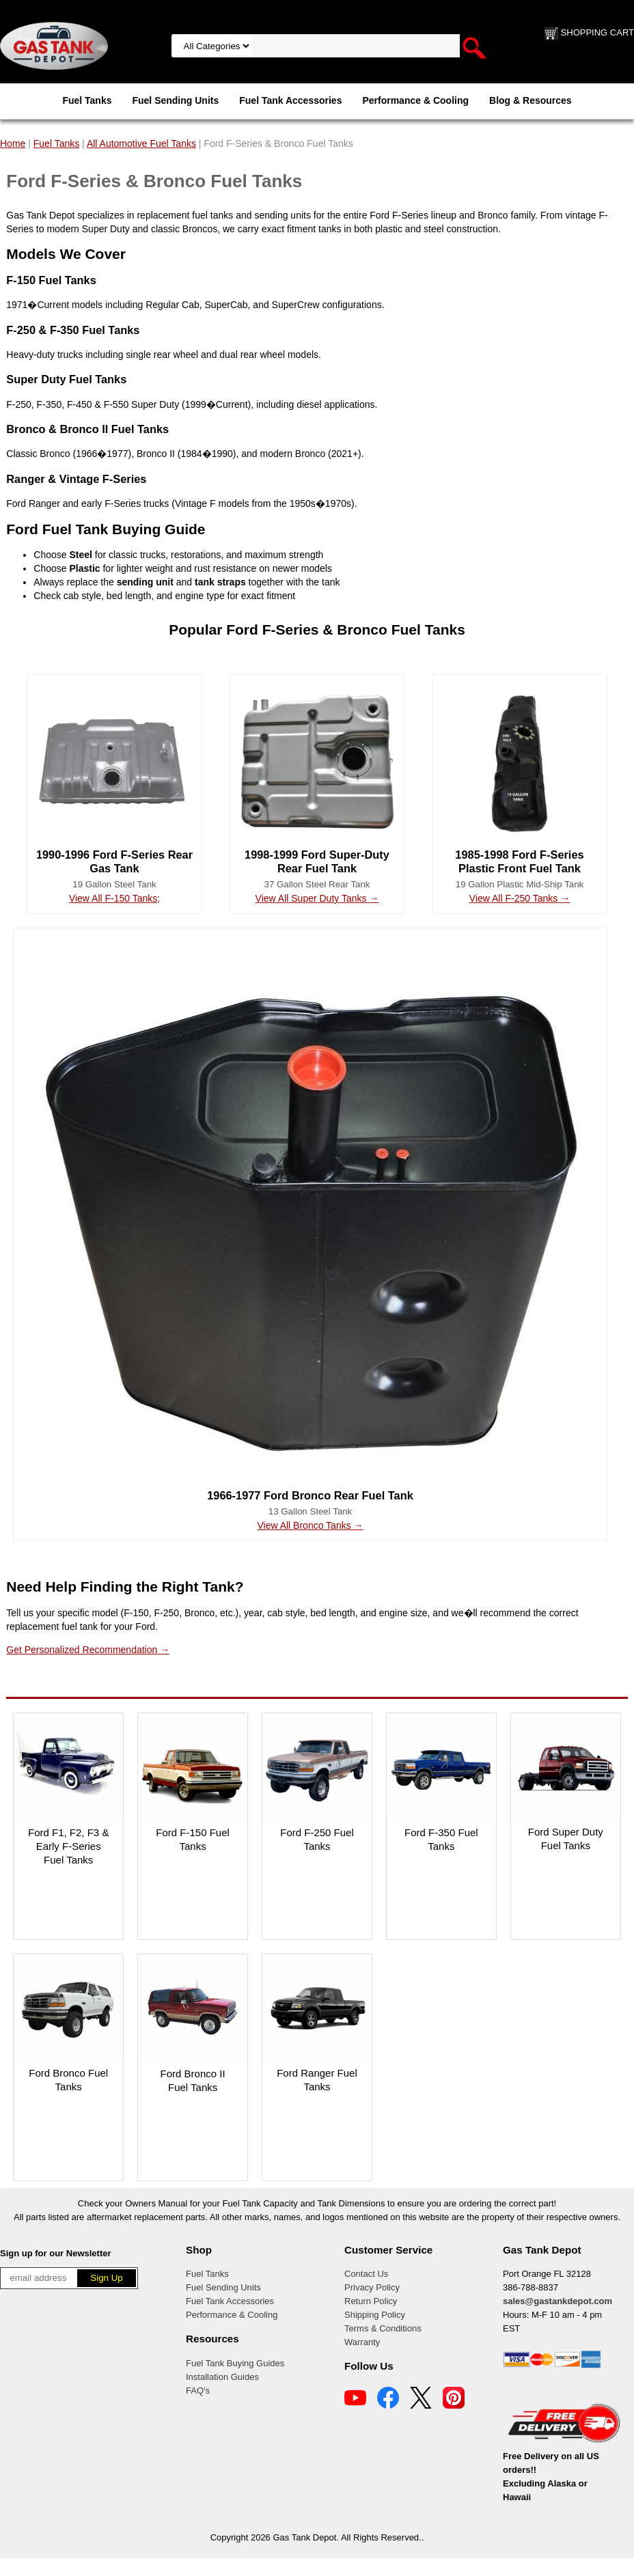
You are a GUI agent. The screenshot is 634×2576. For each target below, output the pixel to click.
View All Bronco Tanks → (310, 1525)
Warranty (362, 2342)
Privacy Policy (372, 2287)
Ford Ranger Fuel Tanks (317, 2079)
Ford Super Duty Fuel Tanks (565, 1838)
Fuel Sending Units (175, 100)
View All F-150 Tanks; (114, 898)
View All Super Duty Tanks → (317, 898)
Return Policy (370, 2301)
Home (12, 143)
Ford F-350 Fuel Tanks (441, 1839)
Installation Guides (222, 2377)
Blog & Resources (530, 100)
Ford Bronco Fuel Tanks (68, 2079)
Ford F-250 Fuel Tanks (317, 1839)
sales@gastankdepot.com (557, 2301)
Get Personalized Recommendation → (87, 1649)
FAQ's (198, 2390)
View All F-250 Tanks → (519, 898)
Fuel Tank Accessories (290, 100)
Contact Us (366, 2274)
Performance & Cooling (415, 100)
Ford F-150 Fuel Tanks (193, 1839)
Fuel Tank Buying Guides (235, 2363)
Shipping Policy (374, 2315)
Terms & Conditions (383, 2328)
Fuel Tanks (86, 100)
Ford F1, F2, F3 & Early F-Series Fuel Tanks (68, 1846)
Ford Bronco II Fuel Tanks (193, 2080)
